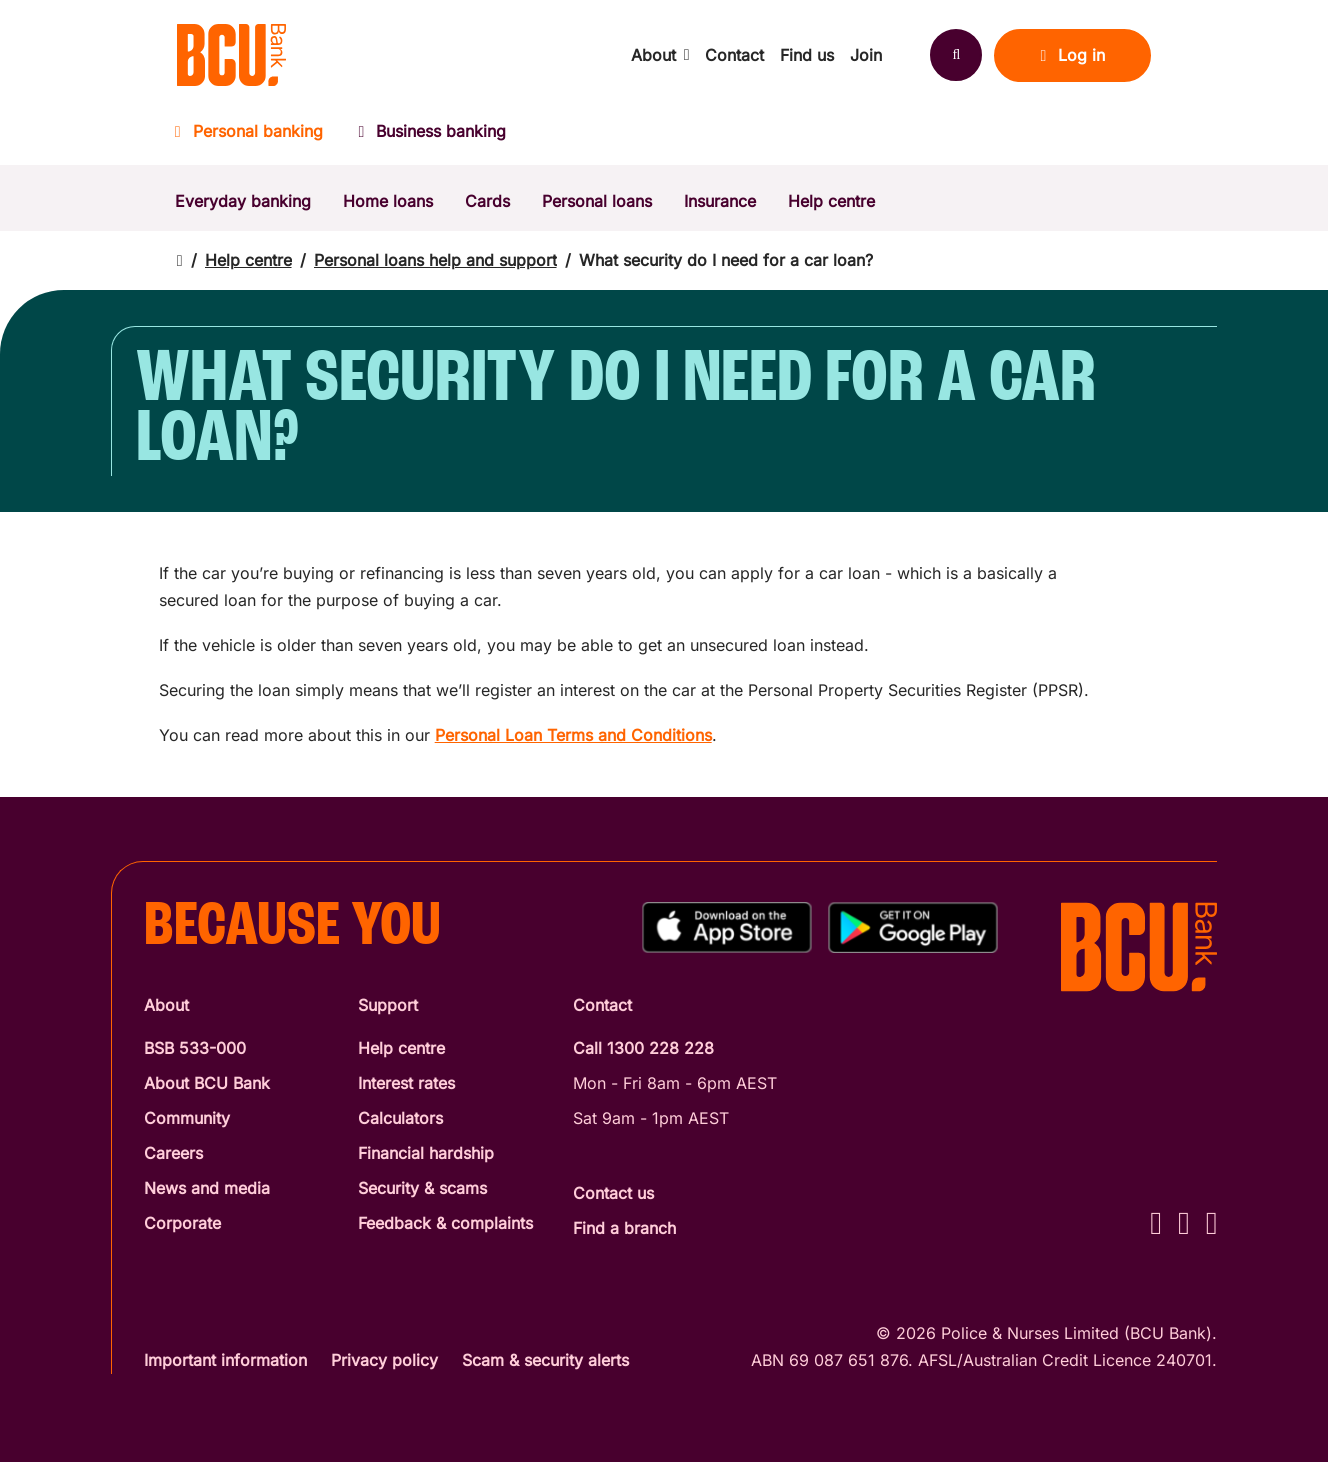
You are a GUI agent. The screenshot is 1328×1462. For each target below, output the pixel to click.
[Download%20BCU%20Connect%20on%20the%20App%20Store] (727, 927)
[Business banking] (433, 137)
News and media (207, 1188)
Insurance (720, 201)
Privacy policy (384, 1360)
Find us (807, 55)
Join (866, 55)
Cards (487, 201)
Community (187, 1118)
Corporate (182, 1223)
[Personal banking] (258, 137)
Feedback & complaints (445, 1223)
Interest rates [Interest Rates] (406, 1083)
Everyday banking (243, 201)
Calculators (400, 1118)
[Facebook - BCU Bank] (1156, 1222)
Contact (734, 55)
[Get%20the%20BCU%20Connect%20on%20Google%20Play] (913, 927)
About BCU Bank (207, 1083)
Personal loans (597, 201)
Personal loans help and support (435, 260)
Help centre (831, 201)
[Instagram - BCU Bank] (1184, 1222)
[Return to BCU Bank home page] (231, 55)
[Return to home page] (180, 260)
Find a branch (624, 1228)
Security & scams (422, 1188)
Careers (173, 1153)
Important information (225, 1360)
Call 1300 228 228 (643, 1048)
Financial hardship (426, 1153)
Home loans (388, 201)
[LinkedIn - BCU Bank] (1212, 1222)
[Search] (956, 55)
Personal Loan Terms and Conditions (573, 735)
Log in (1072, 55)
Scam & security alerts (545, 1360)
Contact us (613, 1193)
